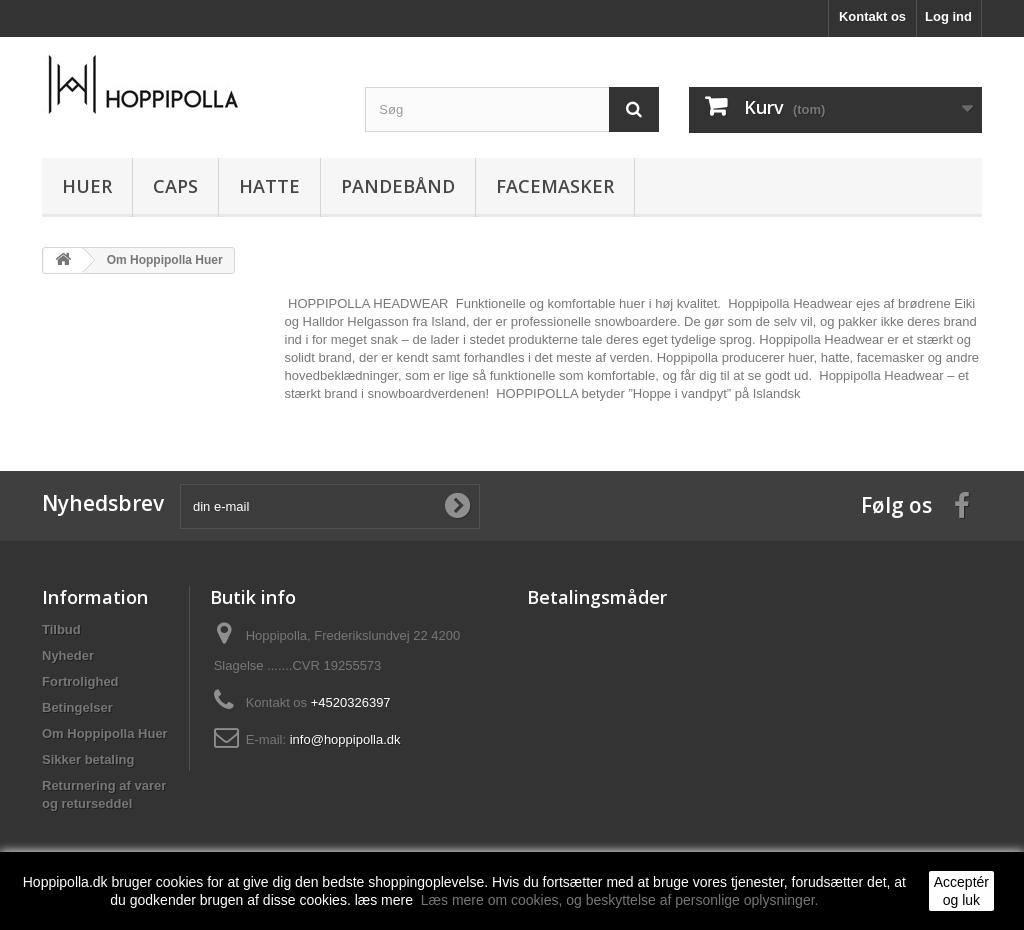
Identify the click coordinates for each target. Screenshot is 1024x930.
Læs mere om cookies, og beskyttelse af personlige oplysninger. (620, 900)
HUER (87, 186)
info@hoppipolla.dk (345, 739)
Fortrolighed (80, 681)
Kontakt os (872, 16)
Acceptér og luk (961, 891)
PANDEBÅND (398, 186)
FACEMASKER (555, 186)
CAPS (175, 186)
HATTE (269, 186)
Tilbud (61, 629)
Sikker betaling (88, 759)
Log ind (948, 16)
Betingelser (77, 707)
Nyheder (68, 655)
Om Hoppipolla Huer (105, 733)
